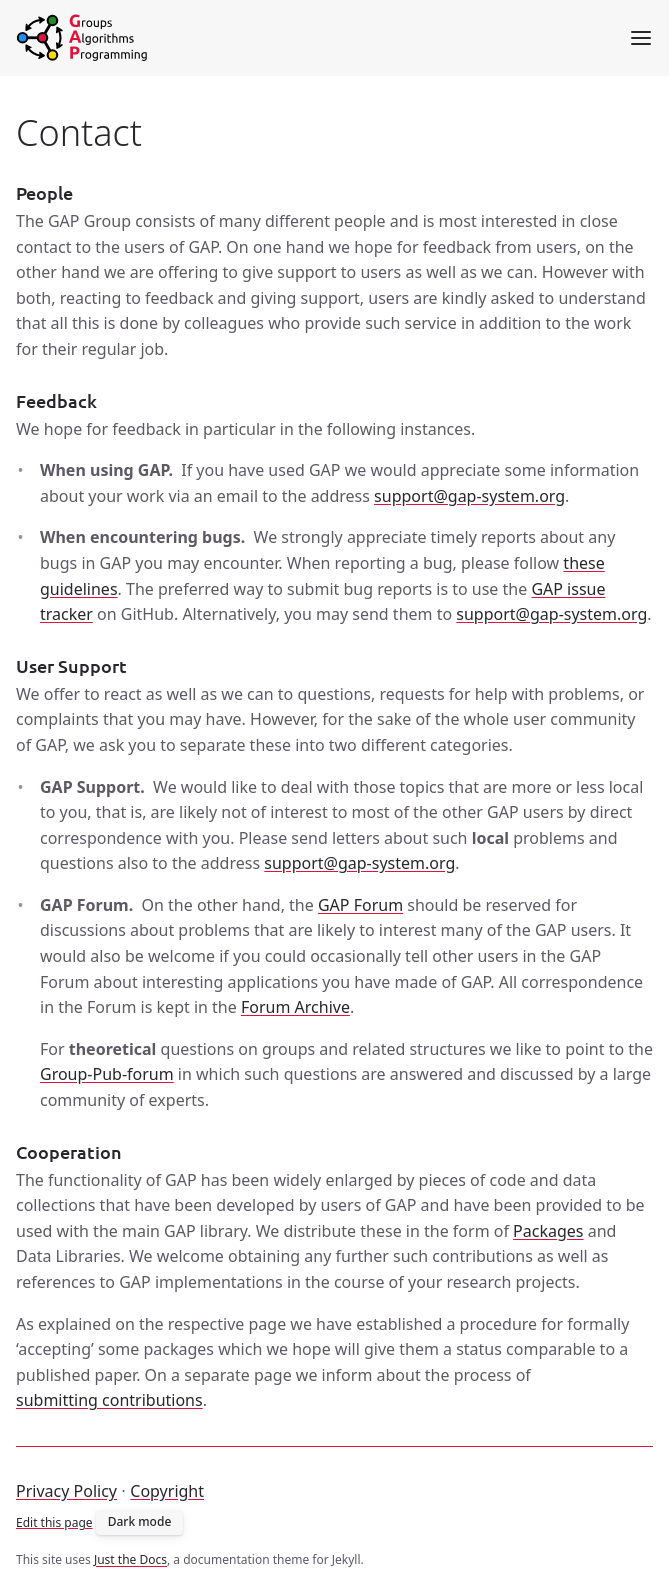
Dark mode (140, 1521)
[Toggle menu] (641, 38)
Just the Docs (130, 1559)
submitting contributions (109, 1400)
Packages (548, 1231)
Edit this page (54, 1521)
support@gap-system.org (469, 496)
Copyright (167, 1491)
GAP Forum (360, 905)
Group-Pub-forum (107, 1074)
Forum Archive (295, 1007)
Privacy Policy (66, 1491)
